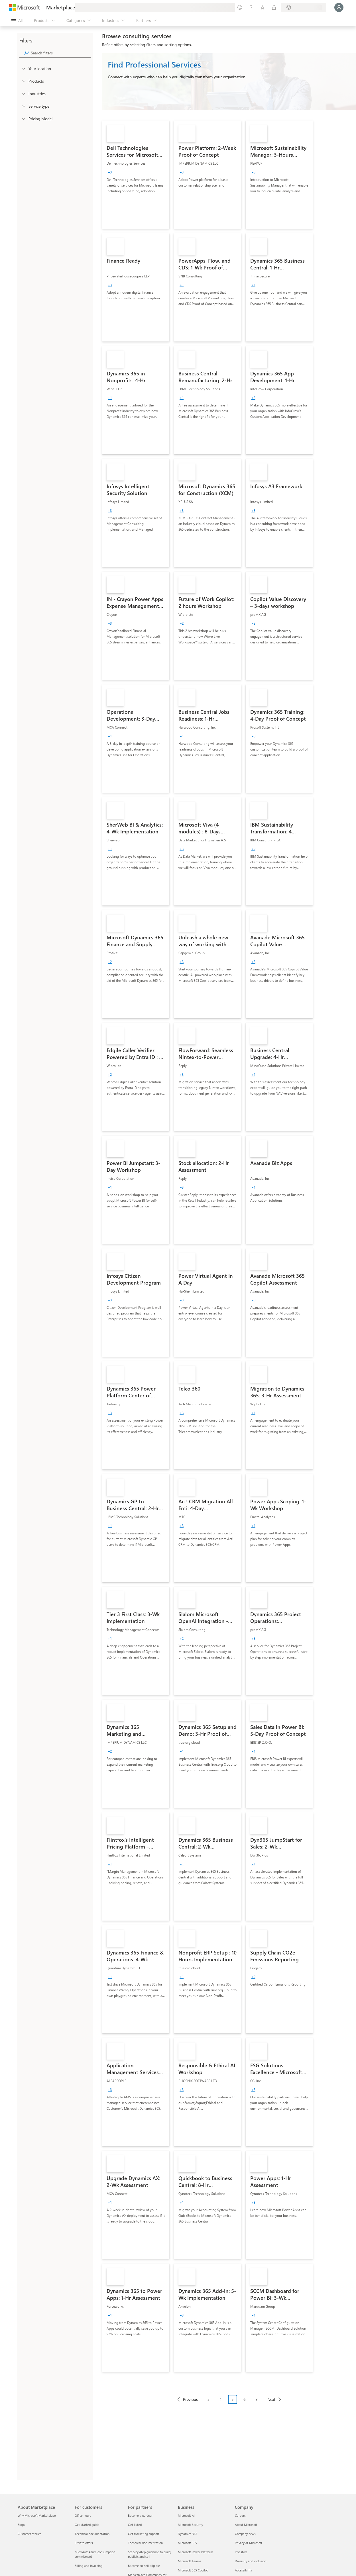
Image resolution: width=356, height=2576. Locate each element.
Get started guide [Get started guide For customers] (87, 2524)
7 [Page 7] (256, 2399)
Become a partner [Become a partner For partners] (140, 2515)
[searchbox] (61, 53)
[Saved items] (262, 7)
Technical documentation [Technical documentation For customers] (92, 2534)
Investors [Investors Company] (241, 2552)
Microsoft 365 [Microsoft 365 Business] (187, 2543)
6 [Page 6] (244, 2399)
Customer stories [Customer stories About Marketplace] (29, 2534)
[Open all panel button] (17, 20)
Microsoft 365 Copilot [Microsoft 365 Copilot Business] (193, 2570)
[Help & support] (251, 7)
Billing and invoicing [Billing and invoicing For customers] (88, 2565)
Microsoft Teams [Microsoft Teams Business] (189, 2561)
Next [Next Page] (271, 2399)
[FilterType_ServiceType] (23, 106)
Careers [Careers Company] (240, 2515)
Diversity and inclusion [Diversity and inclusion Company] (250, 2561)
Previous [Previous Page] (190, 2399)
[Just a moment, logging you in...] (339, 7)
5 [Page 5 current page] (232, 2399)
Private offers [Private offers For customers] (84, 2543)
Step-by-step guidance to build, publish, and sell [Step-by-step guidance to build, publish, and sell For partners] (149, 2554)
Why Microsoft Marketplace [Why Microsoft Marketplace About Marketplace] (37, 2515)
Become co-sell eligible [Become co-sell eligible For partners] (144, 2565)
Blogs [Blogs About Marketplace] (21, 2524)
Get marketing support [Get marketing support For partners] (143, 2534)
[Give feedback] (239, 7)
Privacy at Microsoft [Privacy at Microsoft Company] (248, 2543)
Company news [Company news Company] (245, 2534)
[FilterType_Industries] (23, 93)
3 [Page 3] (209, 2399)
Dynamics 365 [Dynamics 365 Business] (187, 2534)
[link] (135, 174)
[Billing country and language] (303, 7)
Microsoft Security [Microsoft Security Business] (190, 2524)
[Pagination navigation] (229, 2403)
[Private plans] (273, 7)
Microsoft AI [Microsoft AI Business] (186, 2515)
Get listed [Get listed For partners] (135, 2524)
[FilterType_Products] (23, 81)
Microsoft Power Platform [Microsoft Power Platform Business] (195, 2552)
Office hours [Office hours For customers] (83, 2515)
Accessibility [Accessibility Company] (243, 2570)
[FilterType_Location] (23, 68)
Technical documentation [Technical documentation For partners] (145, 2543)
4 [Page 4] (220, 2399)
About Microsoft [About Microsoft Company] (246, 2524)
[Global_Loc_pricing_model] (23, 118)
